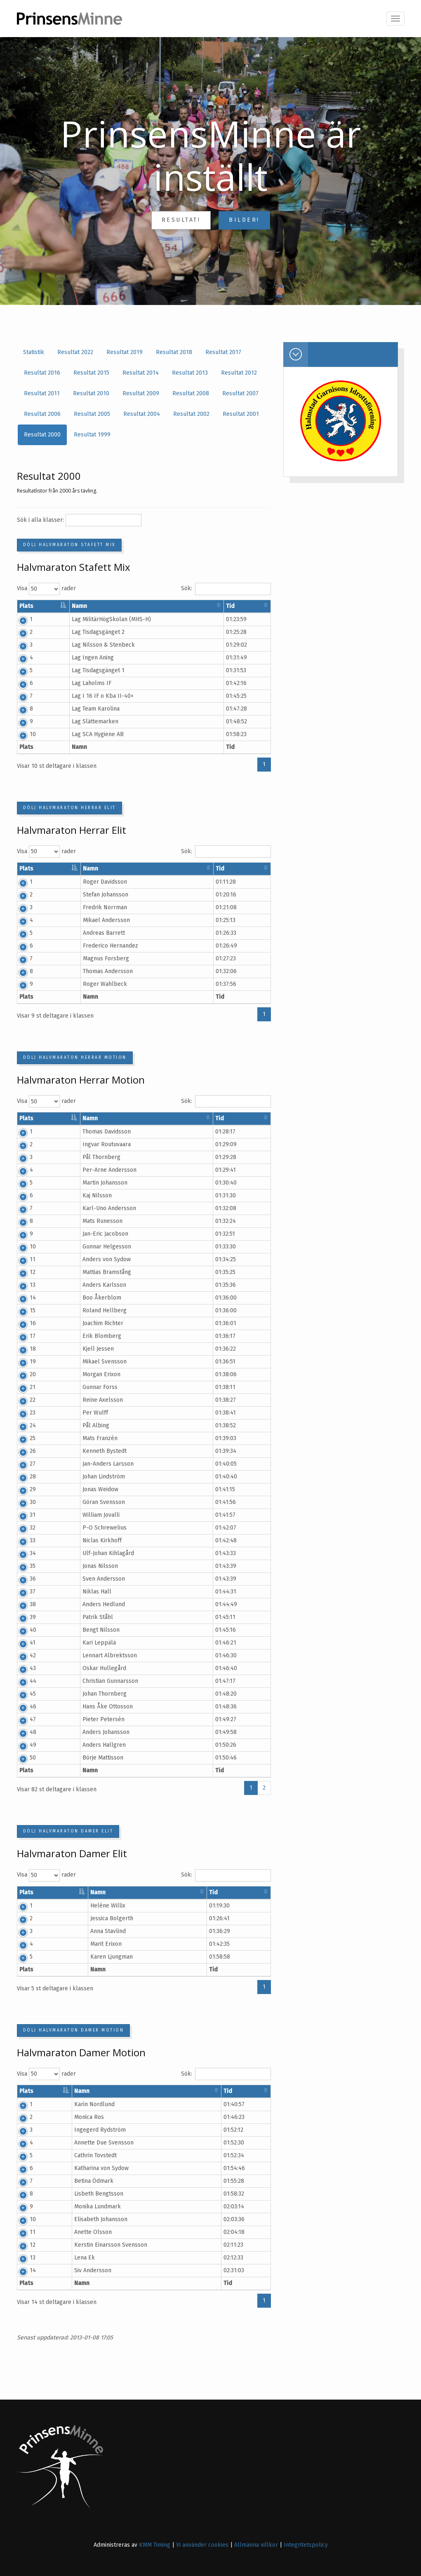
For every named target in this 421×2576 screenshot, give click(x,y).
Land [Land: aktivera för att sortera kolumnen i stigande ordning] (224, 606)
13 (22, 1284)
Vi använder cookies (202, 2544)
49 (22, 1744)
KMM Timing (154, 2544)
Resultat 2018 (174, 352)
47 (22, 1719)
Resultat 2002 (191, 414)
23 (22, 1412)
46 (22, 1706)
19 (22, 1361)
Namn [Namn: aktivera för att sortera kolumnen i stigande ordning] (91, 606)
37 (22, 1591)
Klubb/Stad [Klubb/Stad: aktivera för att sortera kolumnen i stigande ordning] (186, 606)
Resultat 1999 (92, 434)
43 (22, 1668)
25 (22, 1438)
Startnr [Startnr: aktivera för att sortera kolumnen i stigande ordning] (58, 606)
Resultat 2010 (91, 393)
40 (22, 1629)
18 (22, 1348)
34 (22, 1553)
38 (22, 1604)
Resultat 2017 (223, 352)
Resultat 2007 (240, 393)
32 (22, 1527)
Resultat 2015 (91, 372)
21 (22, 1387)
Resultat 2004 (141, 414)
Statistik (33, 352)
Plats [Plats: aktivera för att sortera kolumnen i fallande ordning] (26, 606)
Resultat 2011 (42, 393)
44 (22, 1680)
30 (22, 1502)
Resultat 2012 (239, 372)
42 (22, 1655)
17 (22, 1336)
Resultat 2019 (124, 352)
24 (22, 1425)
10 (22, 734)
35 (22, 1566)
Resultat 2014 (140, 372)
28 (22, 1476)
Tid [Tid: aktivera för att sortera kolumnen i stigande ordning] (251, 606)
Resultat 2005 (92, 414)
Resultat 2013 (190, 372)
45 (22, 1693)
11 (22, 1259)
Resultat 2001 (241, 414)
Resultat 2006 (42, 414)
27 (22, 1463)
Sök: (226, 589)
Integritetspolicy (306, 2544)
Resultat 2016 (42, 372)
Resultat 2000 (42, 434)
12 (22, 1272)
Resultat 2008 (190, 393)
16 (22, 1323)
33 (22, 1540)
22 (22, 1399)
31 (22, 1514)
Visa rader (46, 589)
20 (22, 1374)
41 (22, 1642)
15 (22, 1310)
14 (22, 1297)
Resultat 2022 (75, 352)
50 (22, 1757)
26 (22, 1451)
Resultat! (181, 219)
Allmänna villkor (256, 2544)
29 (22, 1489)
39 (22, 1617)
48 (22, 1732)
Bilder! (244, 219)
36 (22, 1578)
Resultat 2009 (140, 393)
